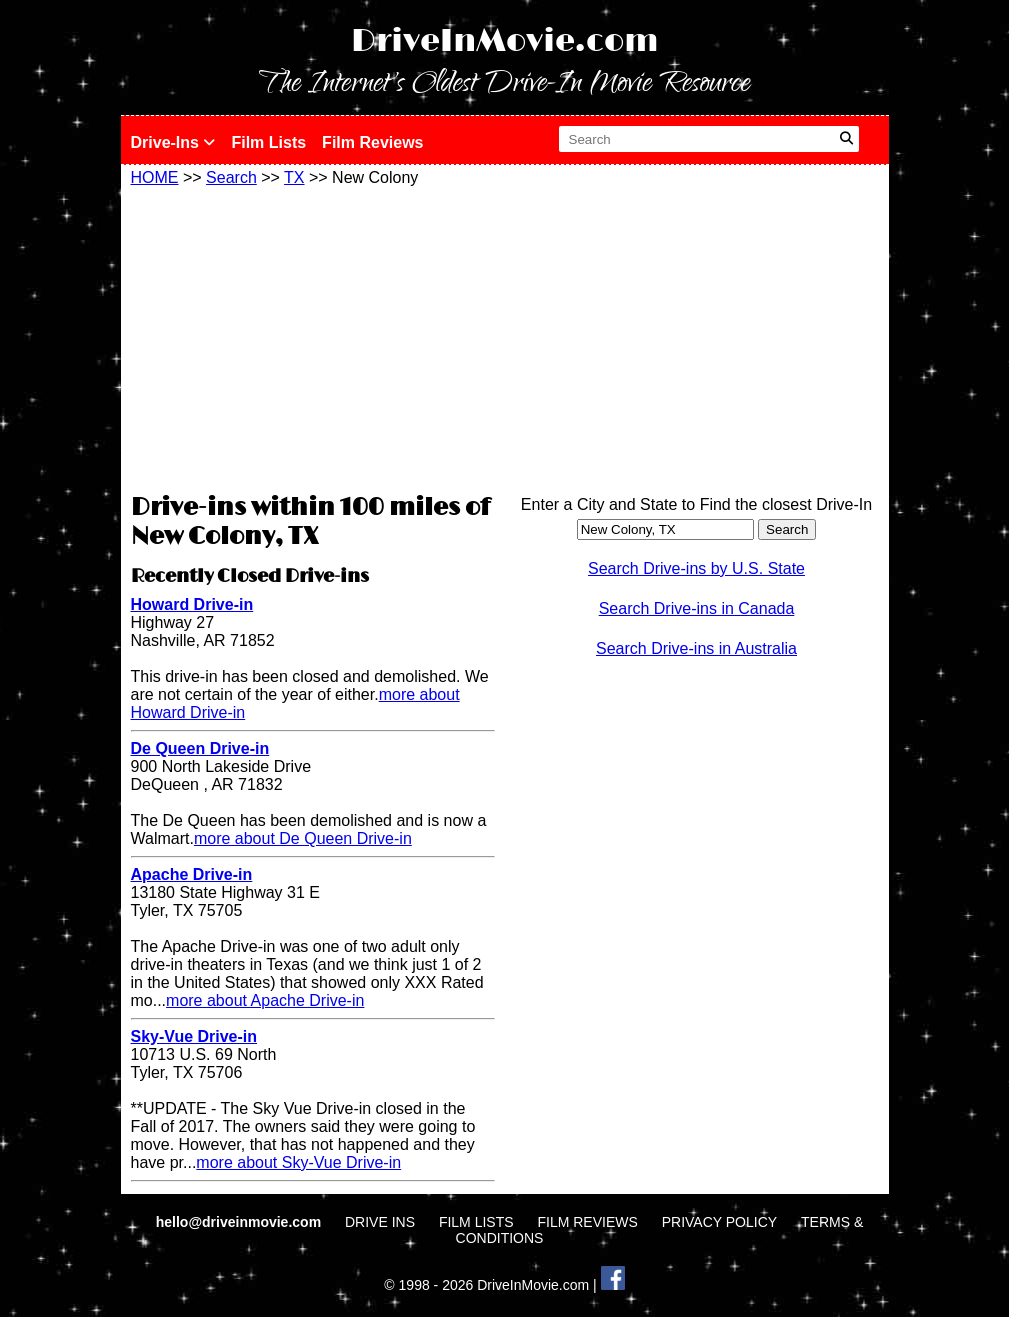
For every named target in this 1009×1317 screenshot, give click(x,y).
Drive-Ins (173, 142)
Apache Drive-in (192, 874)
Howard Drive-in (192, 604)
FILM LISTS (476, 1222)
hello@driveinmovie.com (240, 1222)
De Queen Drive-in (200, 748)
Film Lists (268, 142)
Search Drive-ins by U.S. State (696, 568)
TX (294, 177)
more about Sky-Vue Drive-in (298, 1162)
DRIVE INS (380, 1222)
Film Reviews (372, 142)
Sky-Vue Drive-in (194, 1036)
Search (231, 177)
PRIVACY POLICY (719, 1222)
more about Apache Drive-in (265, 1000)
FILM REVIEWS (587, 1222)
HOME (155, 177)
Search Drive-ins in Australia (696, 648)
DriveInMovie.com (505, 41)
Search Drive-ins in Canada (697, 608)
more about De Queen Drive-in (303, 838)
